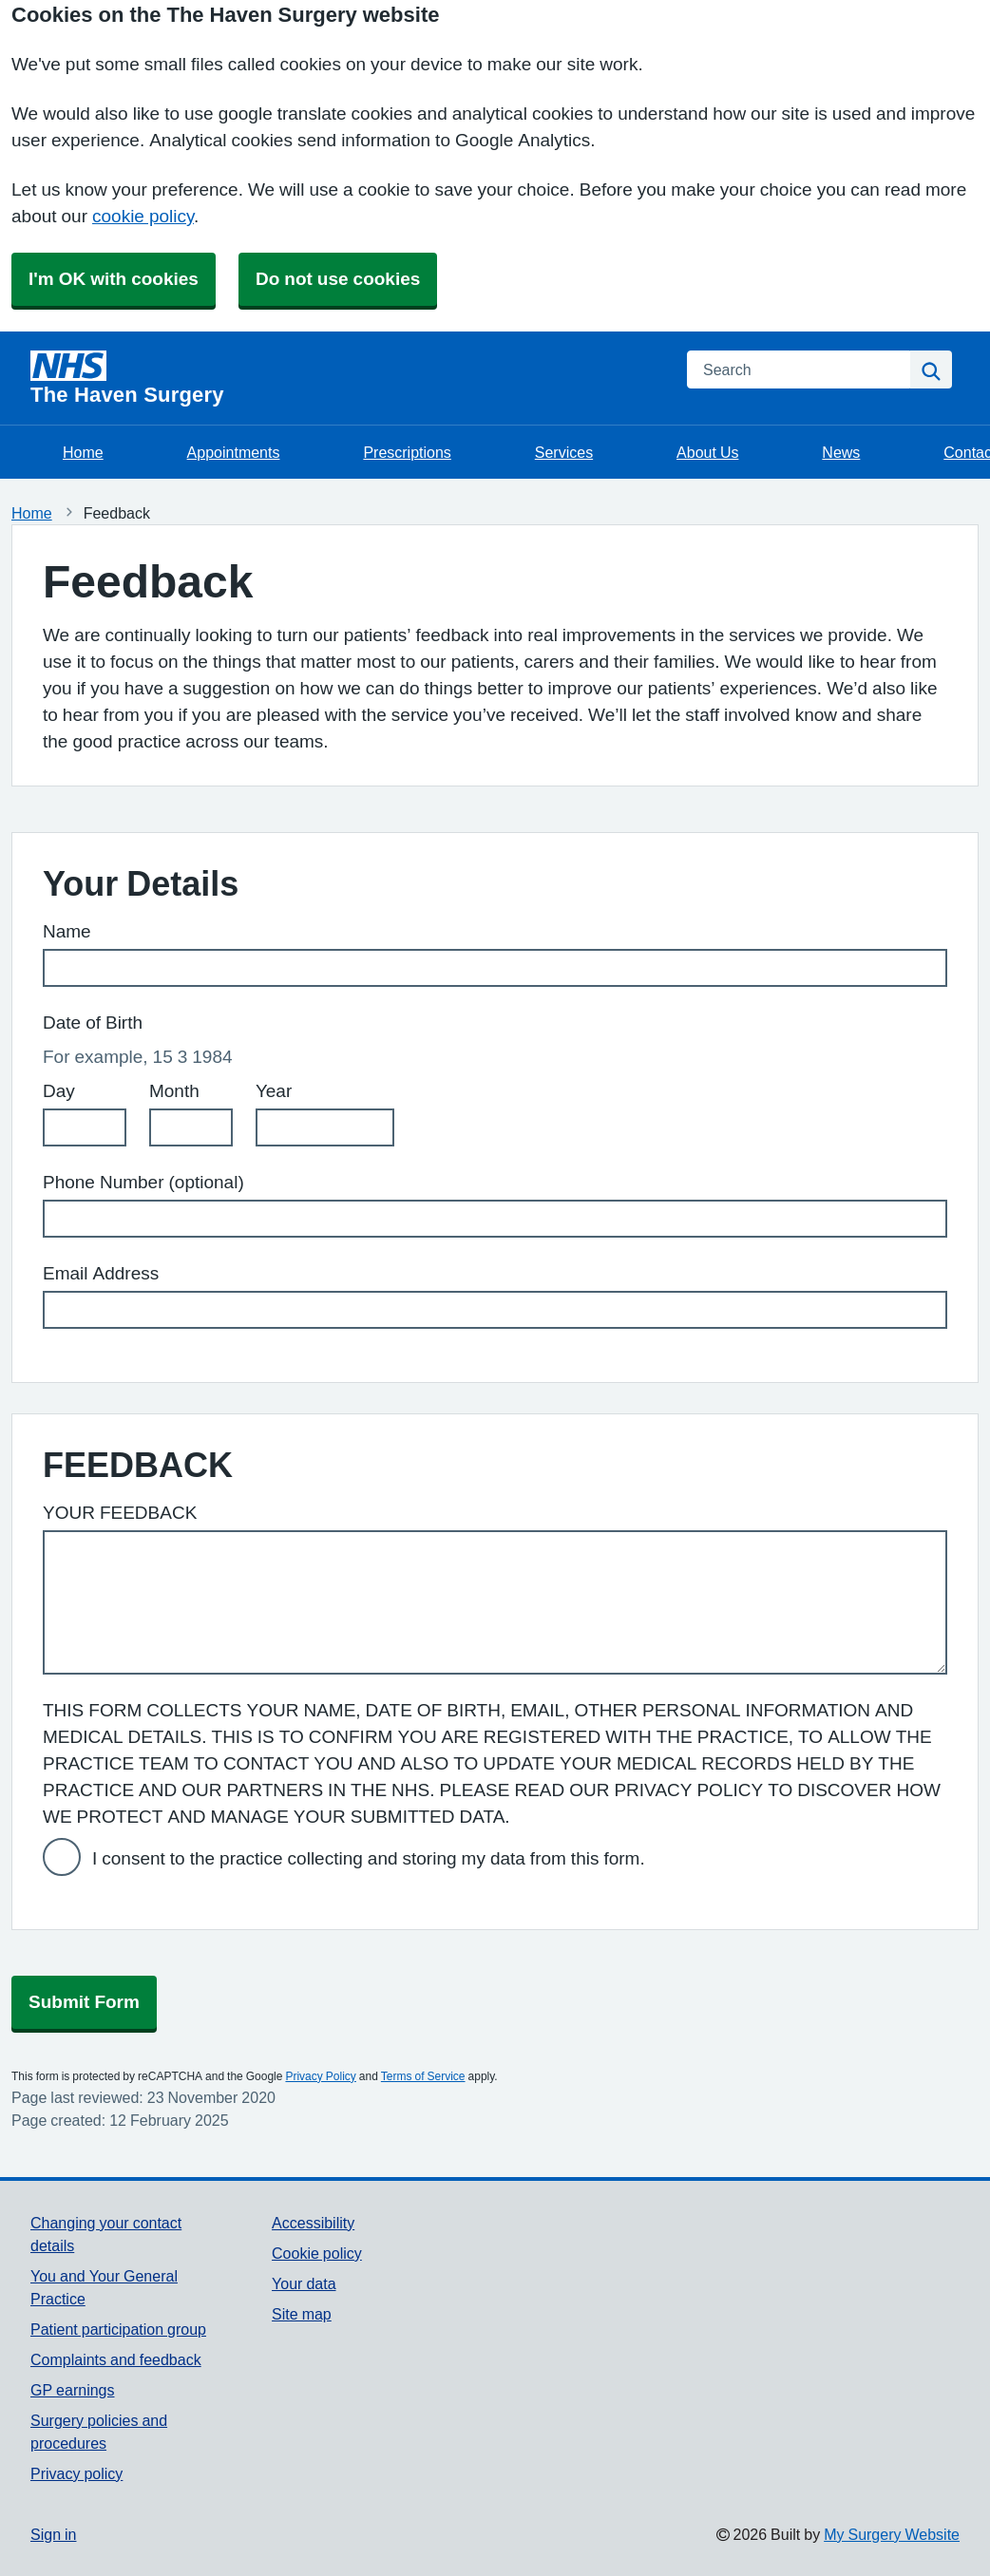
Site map (302, 2313)
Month (174, 1091)
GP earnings (72, 2389)
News (841, 452)
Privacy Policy (320, 2076)
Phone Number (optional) (143, 1182)
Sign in (53, 2534)
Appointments (233, 452)
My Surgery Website (892, 2534)
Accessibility (313, 2222)
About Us (707, 452)
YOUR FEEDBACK (120, 1513)
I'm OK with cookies (114, 279)
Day (59, 1091)
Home (83, 452)
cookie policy (143, 216)
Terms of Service (423, 2076)
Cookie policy (317, 2253)
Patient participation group (118, 2329)
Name (67, 931)
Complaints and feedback (115, 2359)
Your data (303, 2283)
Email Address (101, 1273)
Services (564, 452)
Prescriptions (406, 452)
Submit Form (84, 2002)
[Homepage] (347, 378)
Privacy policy (76, 2473)
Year (274, 1091)
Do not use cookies (338, 279)
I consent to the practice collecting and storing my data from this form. (368, 1858)
